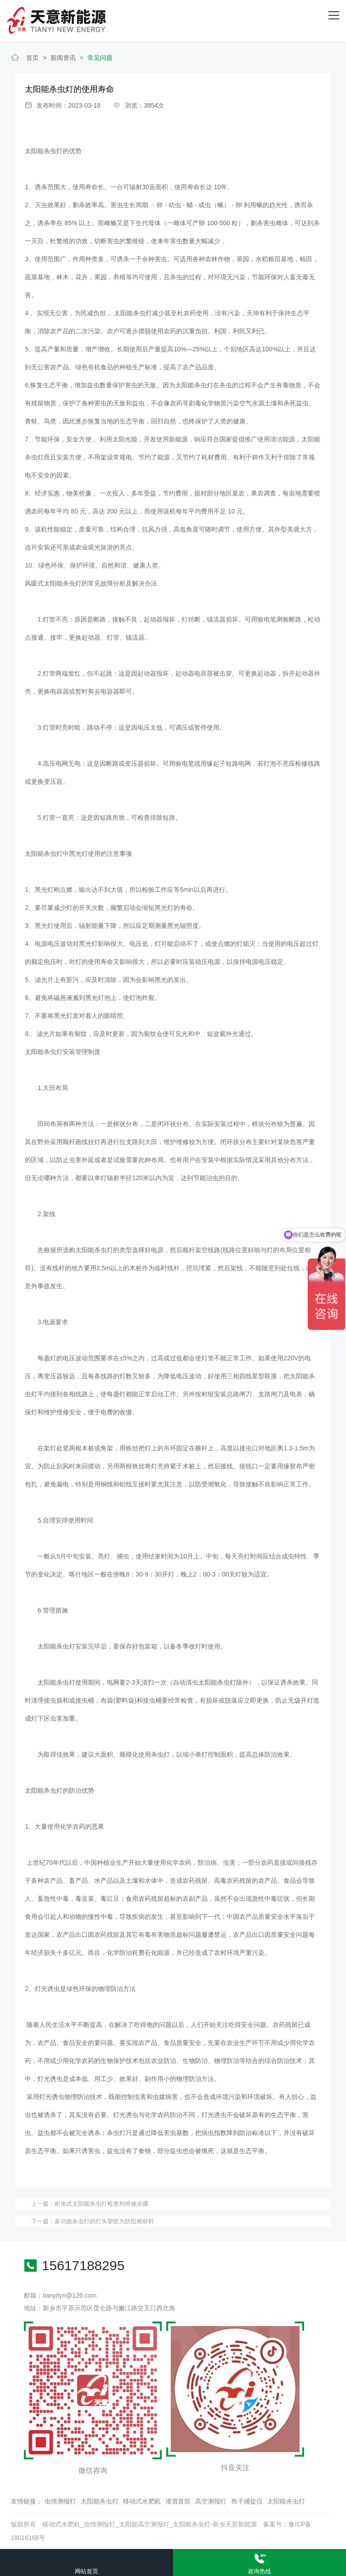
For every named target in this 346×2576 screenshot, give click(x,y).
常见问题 (100, 57)
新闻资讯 (63, 57)
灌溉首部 (178, 2501)
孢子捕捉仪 (247, 2501)
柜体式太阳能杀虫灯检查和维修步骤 (101, 2203)
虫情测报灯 (60, 2501)
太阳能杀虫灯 (99, 2501)
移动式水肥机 (142, 2501)
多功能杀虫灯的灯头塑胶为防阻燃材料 (104, 2221)
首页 (32, 57)
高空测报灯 (211, 2501)
